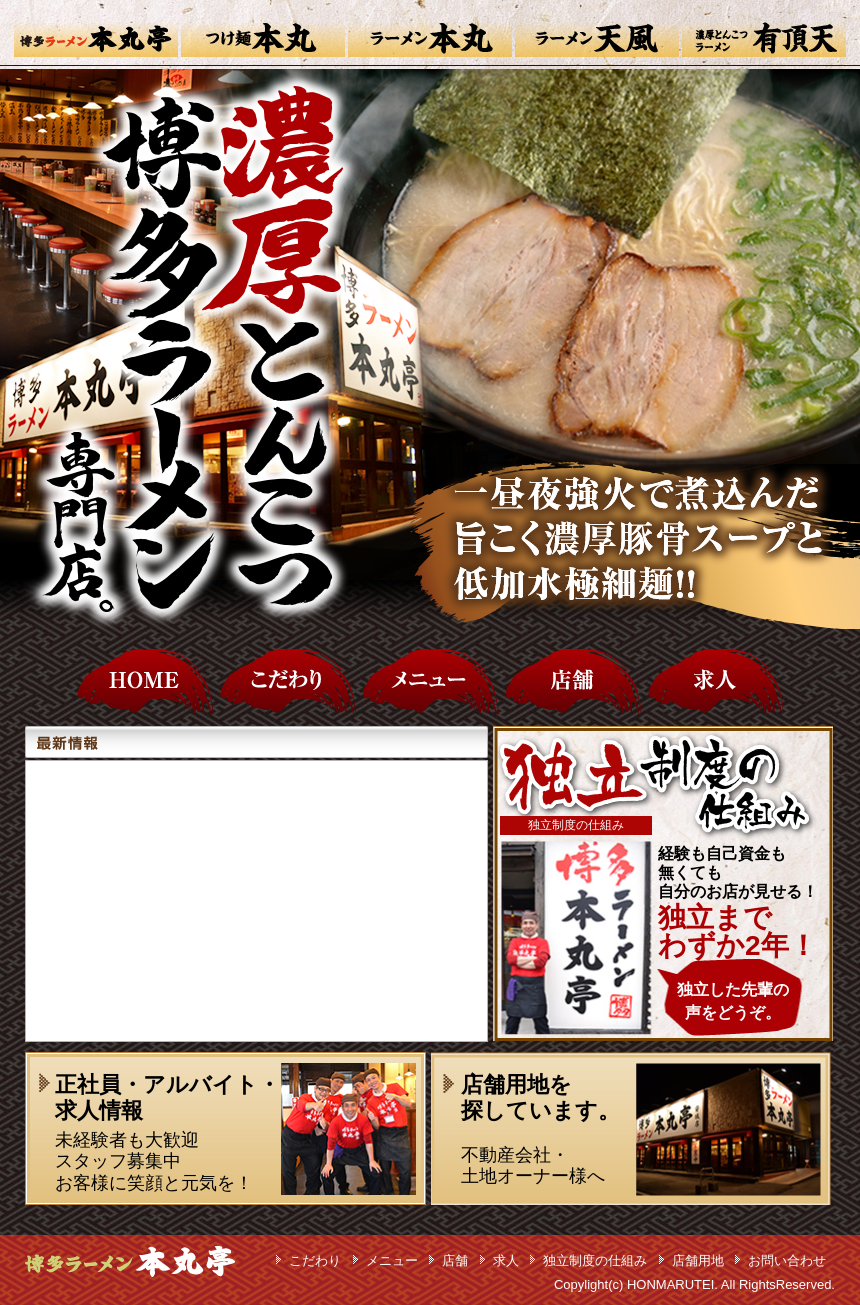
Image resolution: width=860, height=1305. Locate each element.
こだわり (315, 1260)
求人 (506, 1260)
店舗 (455, 1260)
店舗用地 (698, 1260)
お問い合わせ (787, 1260)
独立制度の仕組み (595, 1260)
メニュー (392, 1260)
